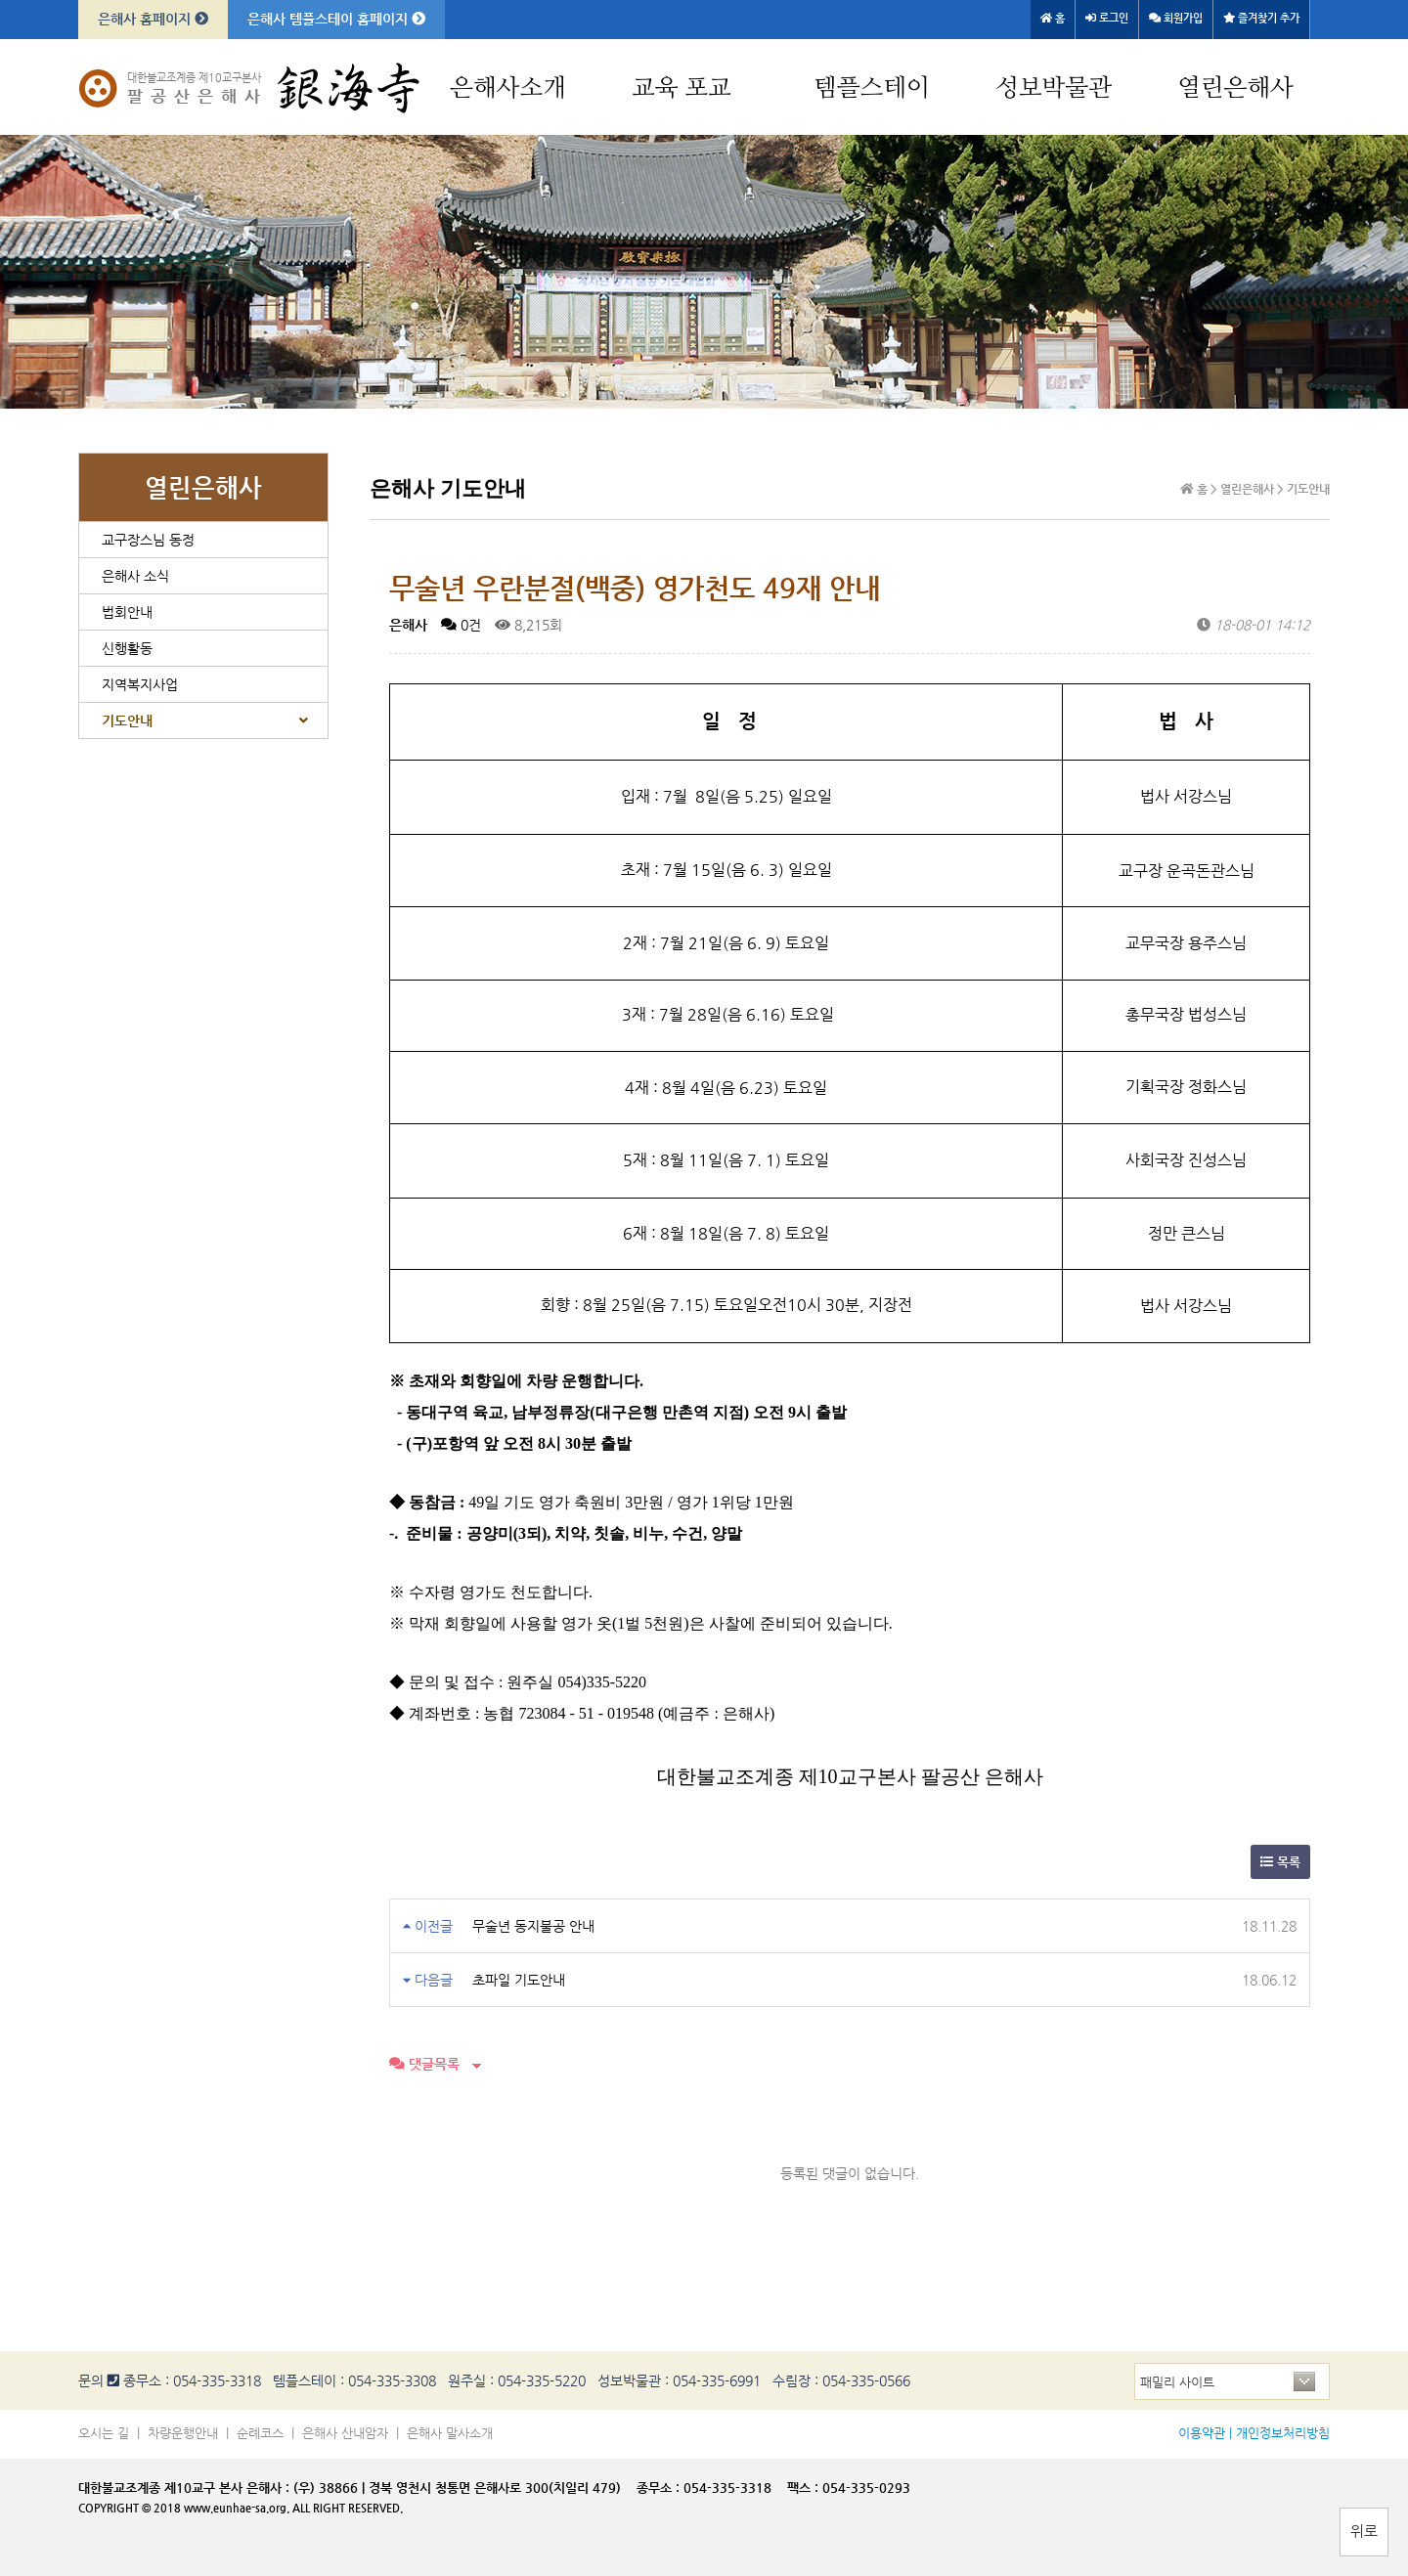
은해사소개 (508, 88)
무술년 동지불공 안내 (533, 1926)
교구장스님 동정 (148, 539)
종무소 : (660, 2487)
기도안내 (127, 720)
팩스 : (804, 2487)
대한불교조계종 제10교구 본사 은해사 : (183, 2487)
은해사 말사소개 (450, 2432)
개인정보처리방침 (1283, 2432)
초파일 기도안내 (518, 1979)
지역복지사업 (140, 684)
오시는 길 (103, 2432)
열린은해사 (1235, 88)
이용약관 (1201, 2432)
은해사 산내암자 (345, 2432)
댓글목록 (424, 2064)
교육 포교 (681, 88)
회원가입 (1176, 18)
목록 (1280, 1862)
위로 (1364, 2530)
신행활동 (127, 648)
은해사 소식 (135, 576)
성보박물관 (1053, 88)
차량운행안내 (183, 2432)
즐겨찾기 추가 (1261, 18)
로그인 (1106, 18)
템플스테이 (872, 88)
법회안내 (127, 612)
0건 (461, 625)
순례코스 (260, 2432)
